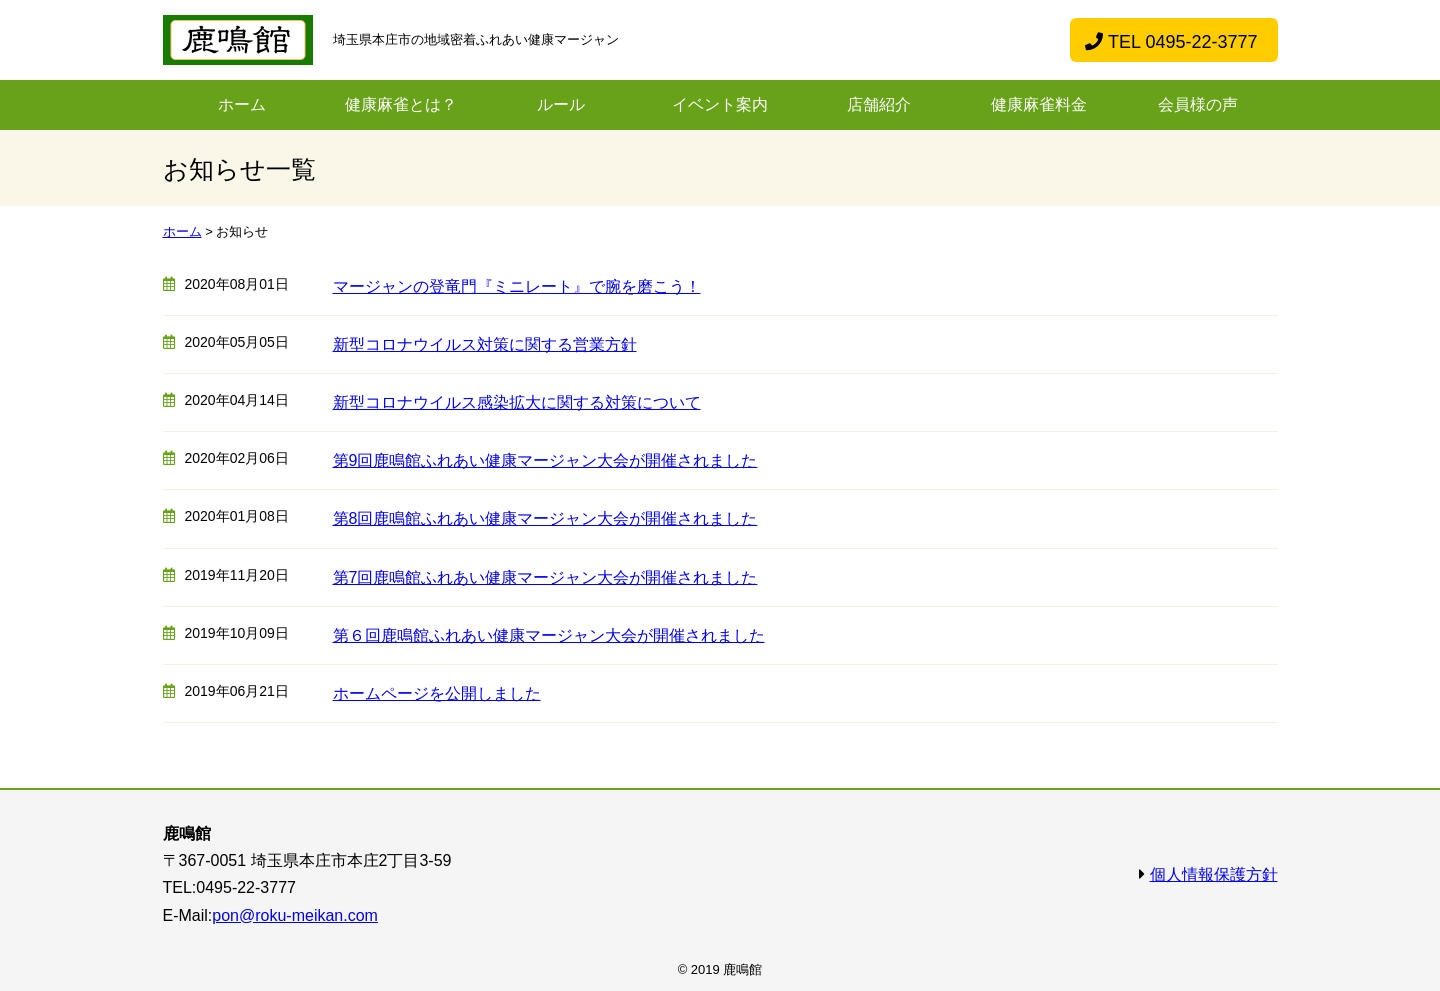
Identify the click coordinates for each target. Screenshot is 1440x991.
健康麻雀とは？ (401, 104)
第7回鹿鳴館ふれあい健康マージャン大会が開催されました (545, 577)
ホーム (242, 104)
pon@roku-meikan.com (295, 915)
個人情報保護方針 (1214, 874)
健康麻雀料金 (1039, 104)
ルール (561, 104)
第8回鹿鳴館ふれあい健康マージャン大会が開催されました (545, 518)
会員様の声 (1198, 104)
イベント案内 (720, 104)
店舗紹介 (879, 104)
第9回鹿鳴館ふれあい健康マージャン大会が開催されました (545, 460)
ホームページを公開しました (437, 693)
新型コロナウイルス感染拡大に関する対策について (517, 402)
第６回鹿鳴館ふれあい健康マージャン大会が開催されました (549, 635)
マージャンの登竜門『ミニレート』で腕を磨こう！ (517, 286)
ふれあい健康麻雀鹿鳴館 (238, 40)
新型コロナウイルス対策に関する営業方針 (485, 344)
